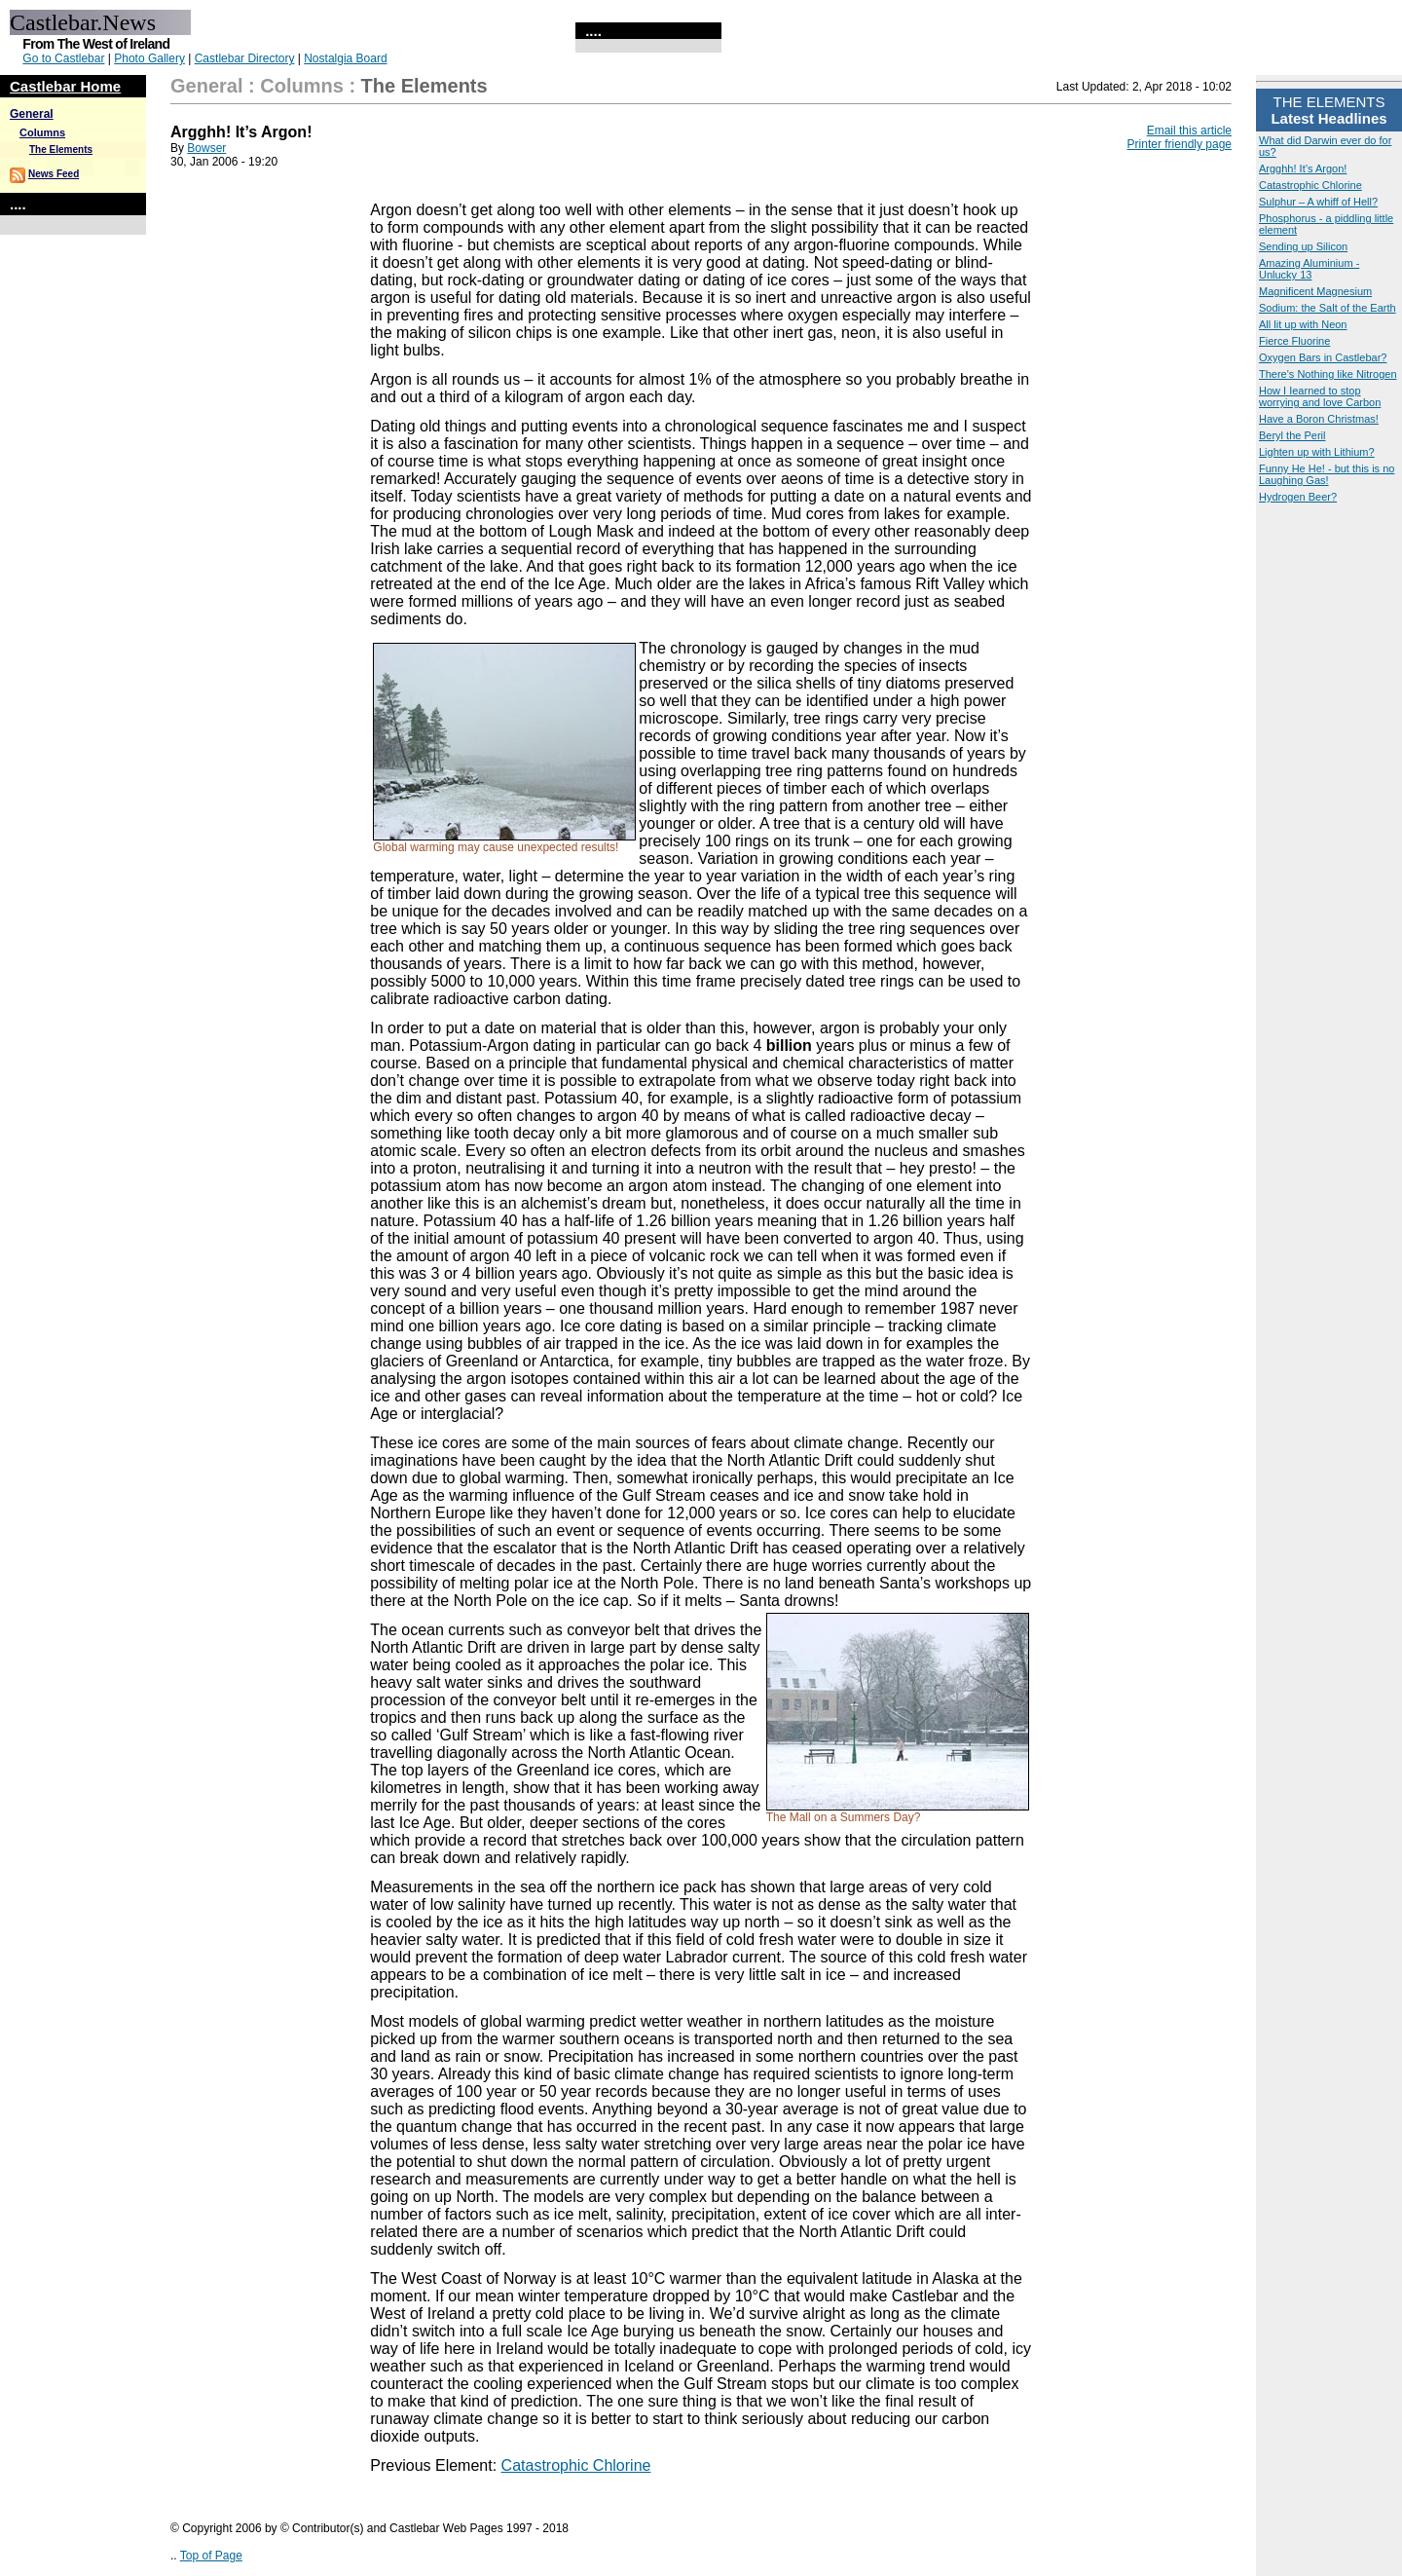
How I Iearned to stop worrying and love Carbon (1320, 396)
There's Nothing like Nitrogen (1328, 374)
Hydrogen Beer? (1298, 497)
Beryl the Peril (1292, 435)
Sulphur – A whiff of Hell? (1318, 201)
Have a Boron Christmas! (1319, 419)
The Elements (60, 149)
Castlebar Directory (245, 58)
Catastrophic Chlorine (1310, 185)
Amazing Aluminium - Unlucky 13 (1309, 268)
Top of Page (211, 2555)
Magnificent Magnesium (1315, 291)
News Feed (53, 173)
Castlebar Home (65, 86)
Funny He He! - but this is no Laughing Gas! (1326, 474)
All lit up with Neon (1303, 324)
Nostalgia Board (345, 58)
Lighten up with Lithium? (1317, 452)
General (32, 114)
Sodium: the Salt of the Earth (1327, 308)
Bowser (206, 148)
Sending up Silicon (1303, 246)
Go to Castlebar (63, 58)
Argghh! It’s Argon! (1303, 168)
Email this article (1189, 130)
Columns (42, 132)
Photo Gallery (149, 58)
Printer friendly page (1179, 144)
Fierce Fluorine (1294, 341)
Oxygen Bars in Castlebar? (1322, 357)
